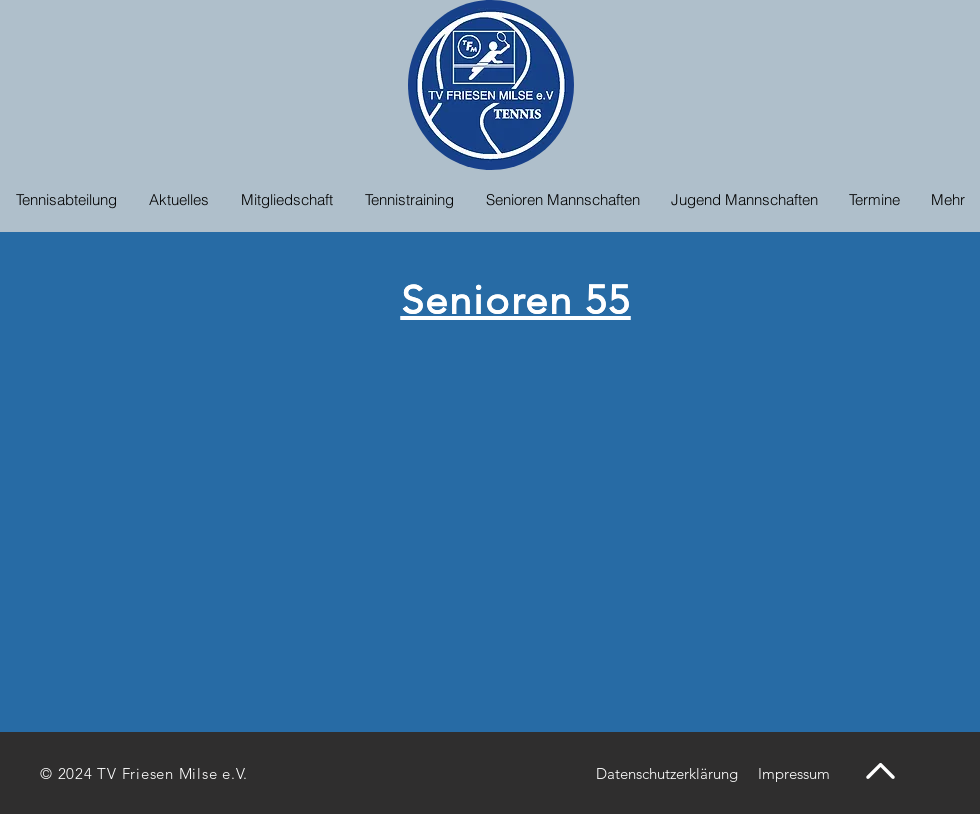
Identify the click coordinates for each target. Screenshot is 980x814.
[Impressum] (794, 773)
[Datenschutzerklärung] (666, 773)
